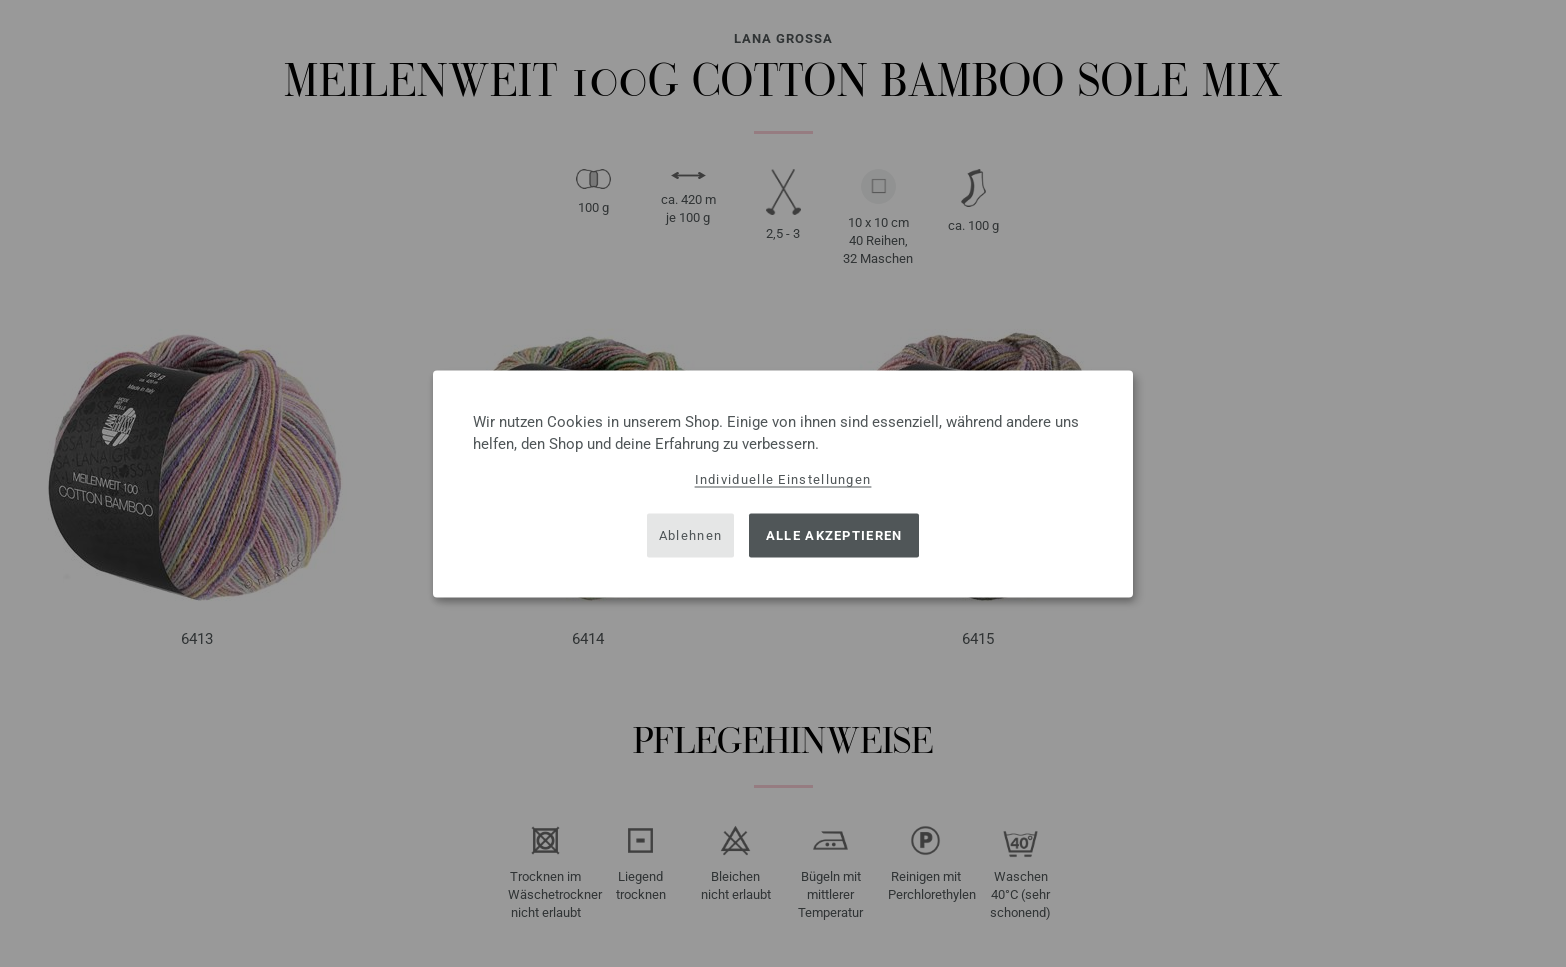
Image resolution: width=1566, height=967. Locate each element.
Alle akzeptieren (834, 535)
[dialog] (783, 483)
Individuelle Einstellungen (783, 478)
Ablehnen (690, 535)
